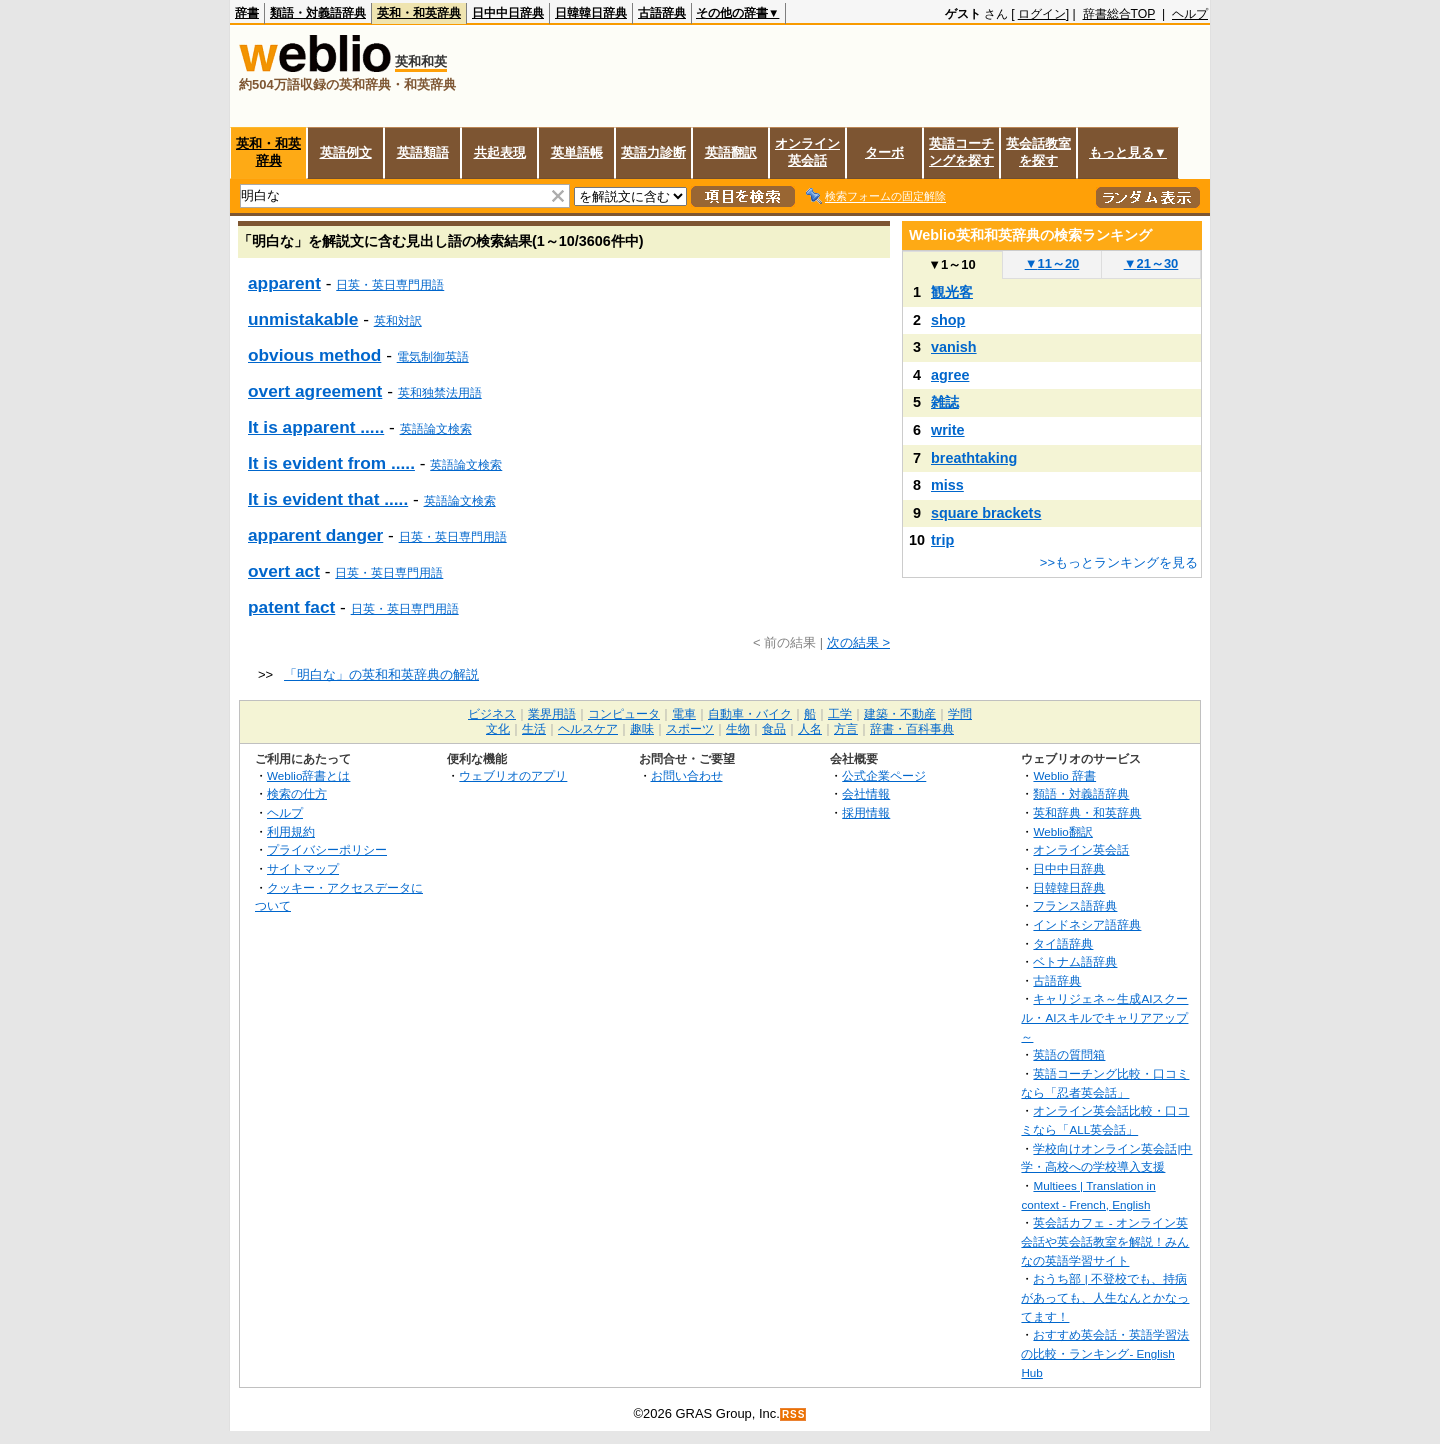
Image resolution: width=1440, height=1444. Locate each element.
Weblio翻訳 (1062, 831)
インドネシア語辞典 (1087, 924)
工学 (840, 714)
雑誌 (945, 402)
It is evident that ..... (328, 499)
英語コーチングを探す (961, 152)
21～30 (1151, 263)
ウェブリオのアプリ (513, 775)
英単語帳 (577, 152)
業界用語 (552, 714)
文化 (498, 729)
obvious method (314, 355)
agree (950, 375)
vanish (954, 347)
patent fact (291, 607)
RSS (794, 1414)
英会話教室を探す (1038, 152)
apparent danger (315, 535)
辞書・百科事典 (912, 729)
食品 (774, 729)
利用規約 (291, 831)
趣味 (642, 729)
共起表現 (500, 152)
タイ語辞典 (1063, 943)
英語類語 (423, 152)
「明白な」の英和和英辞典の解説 (381, 674)
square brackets (986, 513)
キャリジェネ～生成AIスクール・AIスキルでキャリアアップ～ (1104, 1017)
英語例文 (346, 152)
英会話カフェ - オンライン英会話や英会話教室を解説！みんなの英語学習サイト (1105, 1241)
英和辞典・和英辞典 (1087, 812)
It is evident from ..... (331, 463)
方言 (846, 729)
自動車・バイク (750, 714)
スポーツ (690, 729)
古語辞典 (662, 13)
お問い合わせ (687, 775)
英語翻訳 (731, 152)
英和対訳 (398, 321)
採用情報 (866, 812)
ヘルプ (1190, 14)
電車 (684, 714)
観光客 (952, 292)
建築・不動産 (900, 714)
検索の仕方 (297, 793)
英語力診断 (653, 152)
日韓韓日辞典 (591, 13)
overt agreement (315, 391)
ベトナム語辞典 (1075, 961)
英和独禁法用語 (440, 393)
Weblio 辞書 (1064, 775)
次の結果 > (858, 642)
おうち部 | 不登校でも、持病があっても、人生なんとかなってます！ (1105, 1297)
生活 (534, 729)
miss (947, 485)
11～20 (1052, 263)
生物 (738, 729)
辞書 (247, 13)
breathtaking (974, 458)
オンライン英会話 (807, 152)
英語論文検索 (436, 429)
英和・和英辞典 (419, 13)
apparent (284, 283)
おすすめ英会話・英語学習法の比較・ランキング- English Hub (1105, 1353)
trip (942, 540)
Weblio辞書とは (308, 775)
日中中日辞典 (508, 13)
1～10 (951, 264)
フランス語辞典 (1075, 905)
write (948, 430)
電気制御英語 (433, 357)
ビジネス (492, 714)
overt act (284, 571)
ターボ (884, 152)
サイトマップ (303, 868)
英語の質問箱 (1069, 1054)
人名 (810, 729)
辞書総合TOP (1119, 14)
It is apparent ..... (316, 427)
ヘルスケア (588, 729)
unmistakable (303, 319)
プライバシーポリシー (327, 849)
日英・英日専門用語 (390, 285)
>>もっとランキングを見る (1119, 562)
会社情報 (866, 793)
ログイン (1042, 14)
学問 (960, 714)
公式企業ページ (884, 775)
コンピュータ (624, 714)
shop (948, 320)
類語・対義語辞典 (318, 13)
